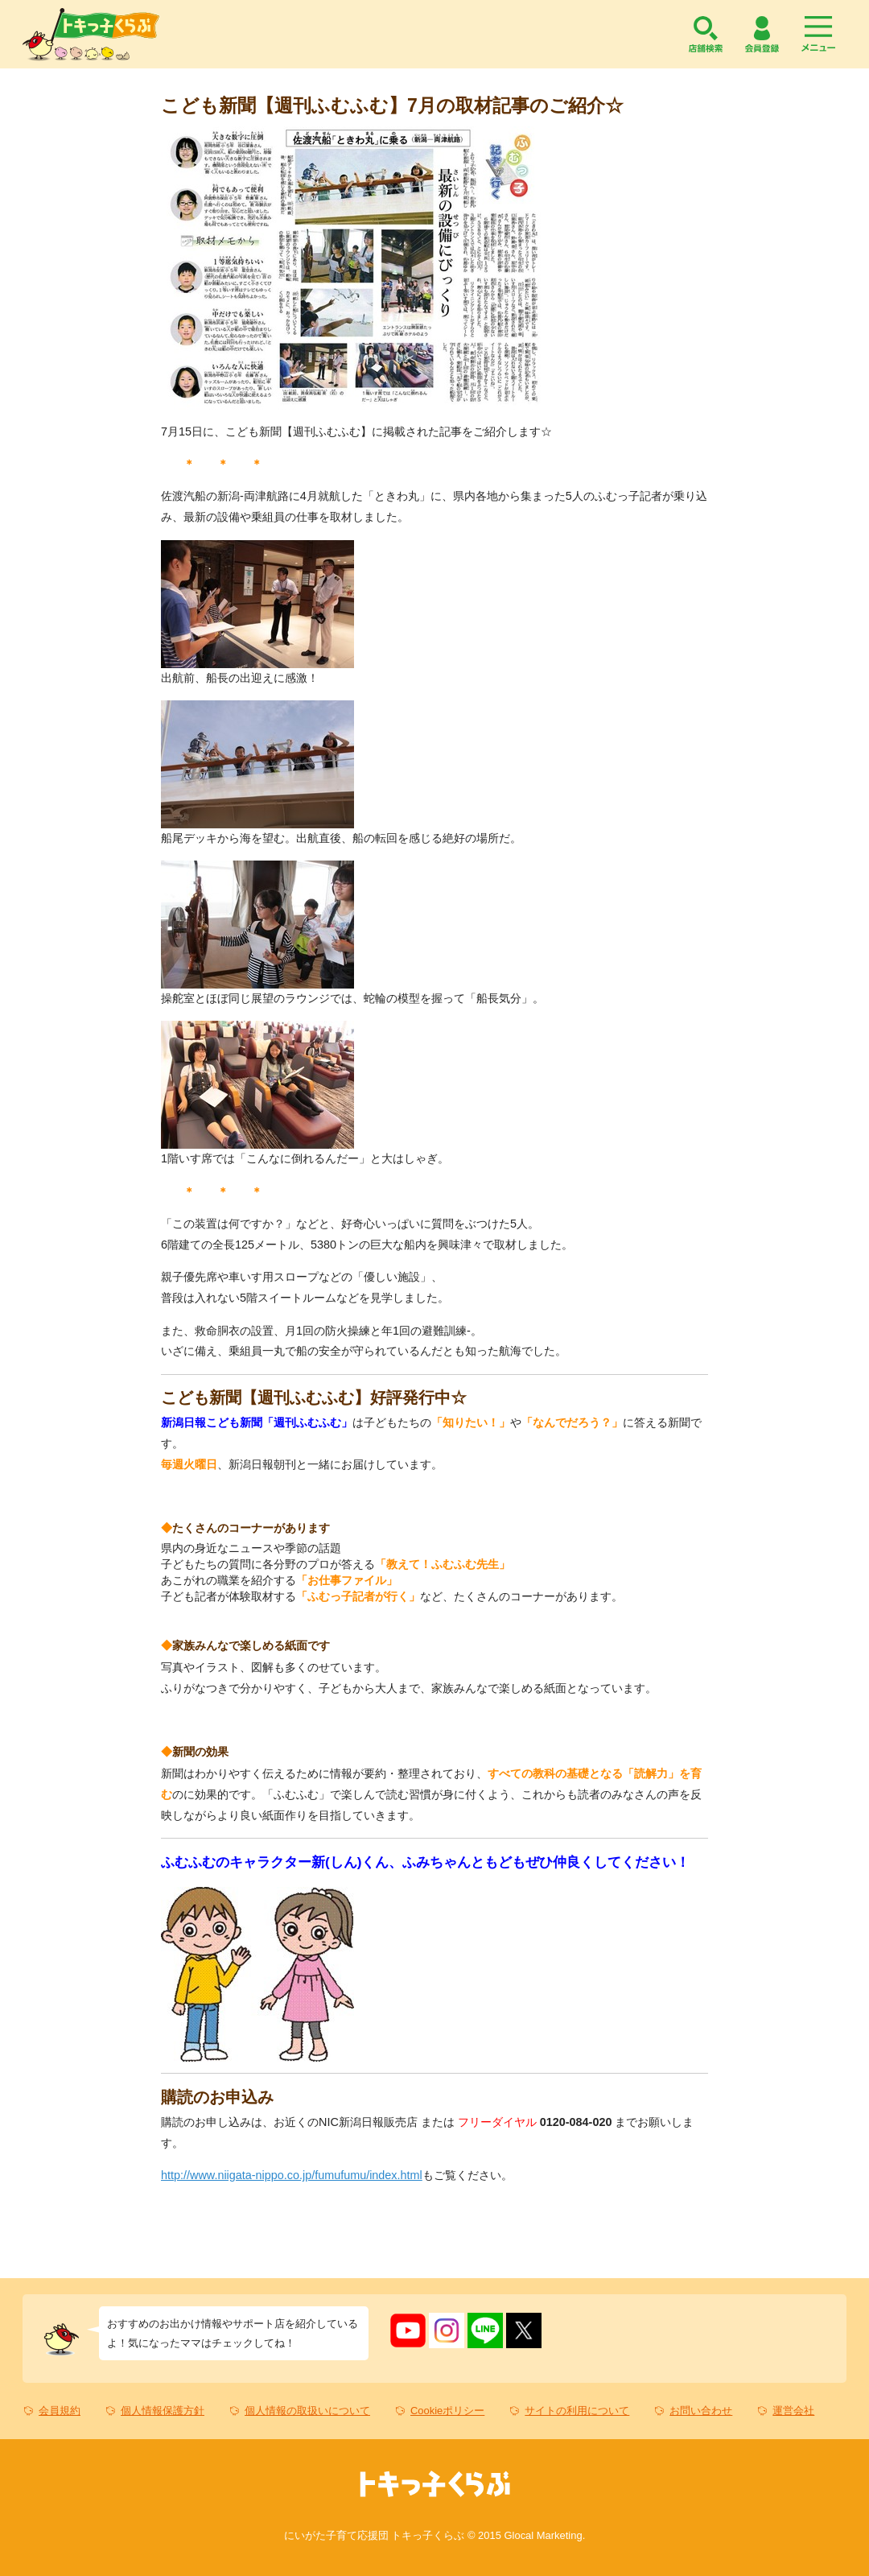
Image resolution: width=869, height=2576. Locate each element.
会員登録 (762, 34)
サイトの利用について (577, 2411)
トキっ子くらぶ (91, 34)
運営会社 (793, 2411)
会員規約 (59, 2411)
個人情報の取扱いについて (307, 2411)
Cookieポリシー (447, 2411)
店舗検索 (705, 34)
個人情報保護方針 (162, 2411)
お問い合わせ (700, 2411)
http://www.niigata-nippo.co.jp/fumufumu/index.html (291, 2175)
